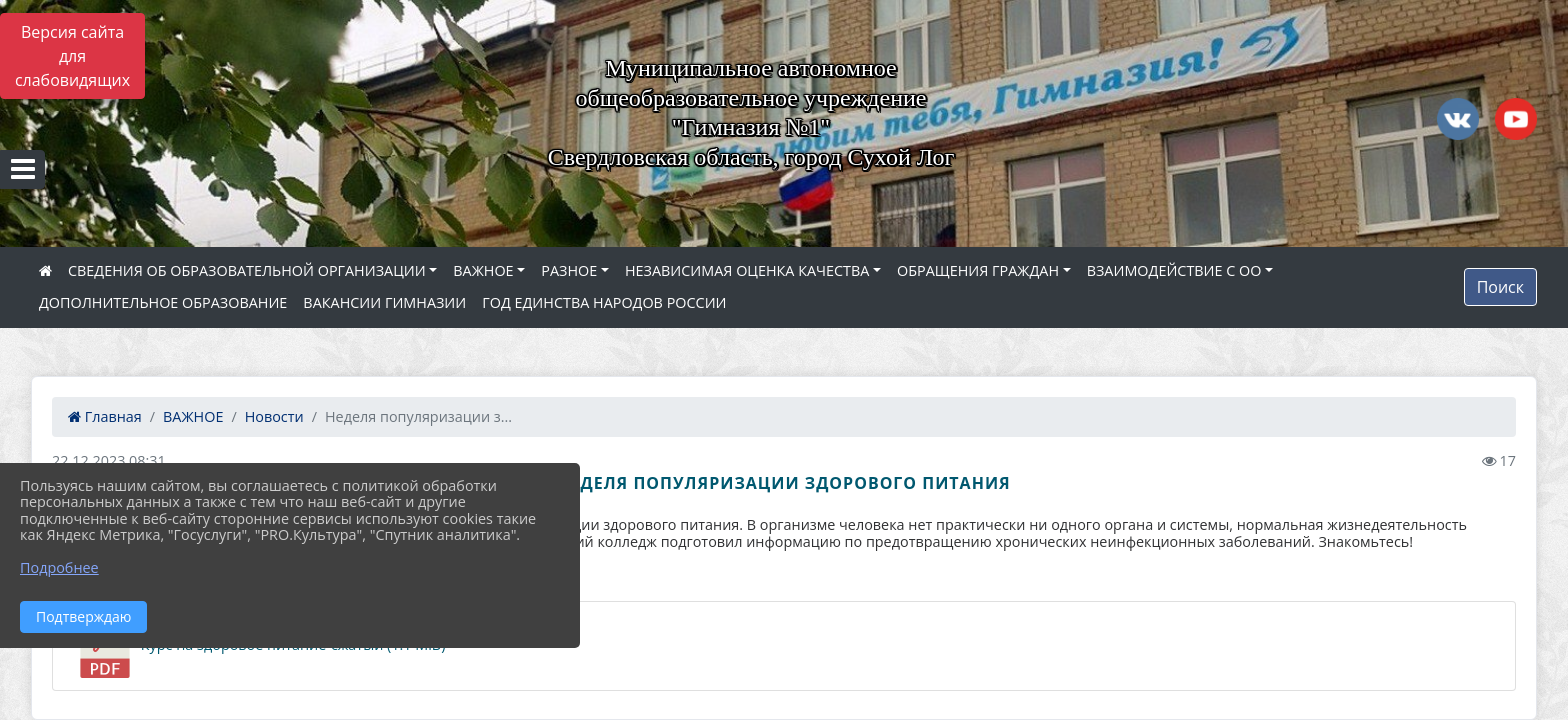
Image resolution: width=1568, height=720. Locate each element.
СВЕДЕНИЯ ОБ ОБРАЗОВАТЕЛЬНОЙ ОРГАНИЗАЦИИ (247, 270)
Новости (274, 416)
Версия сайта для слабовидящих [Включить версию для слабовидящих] (72, 56)
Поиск (1500, 287)
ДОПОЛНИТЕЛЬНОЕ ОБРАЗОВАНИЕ (163, 302)
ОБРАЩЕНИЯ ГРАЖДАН (978, 270)
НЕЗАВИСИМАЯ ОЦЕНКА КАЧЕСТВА (747, 270)
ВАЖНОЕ (483, 270)
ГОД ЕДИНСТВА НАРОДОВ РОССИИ (604, 302)
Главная (105, 416)
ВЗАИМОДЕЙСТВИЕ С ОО (1174, 270)
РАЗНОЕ (569, 270)
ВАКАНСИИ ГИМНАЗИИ (384, 302)
